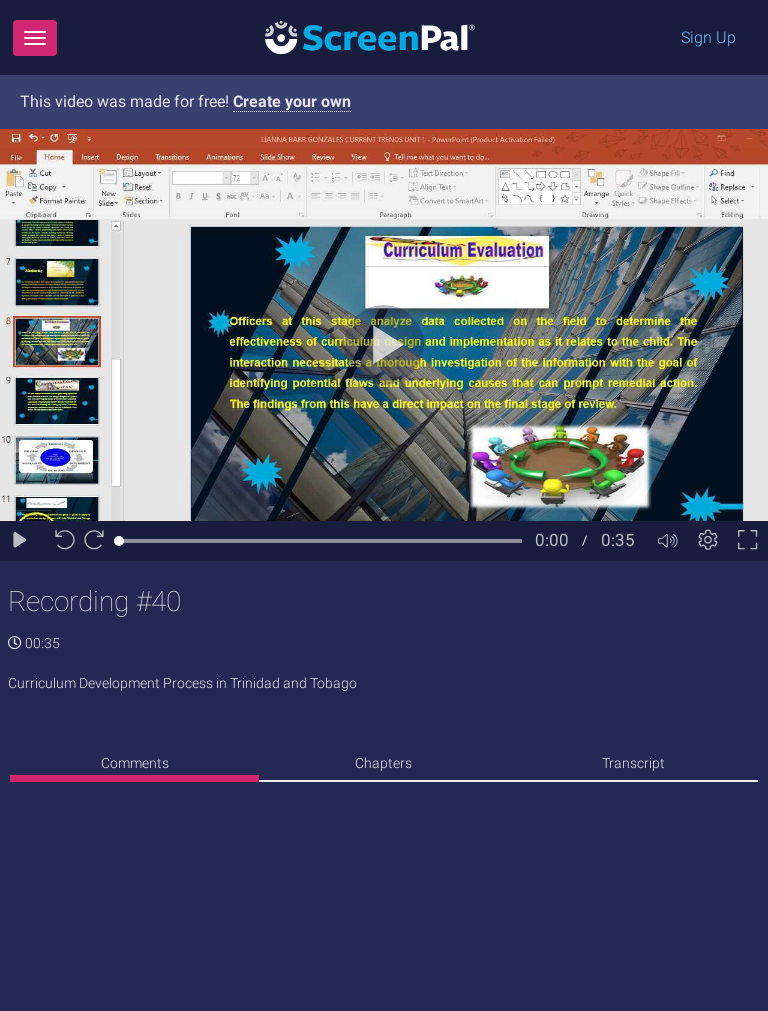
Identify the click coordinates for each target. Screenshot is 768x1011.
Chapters (383, 763)
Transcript (633, 763)
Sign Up (708, 37)
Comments (135, 763)
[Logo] (370, 36)
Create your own (292, 101)
